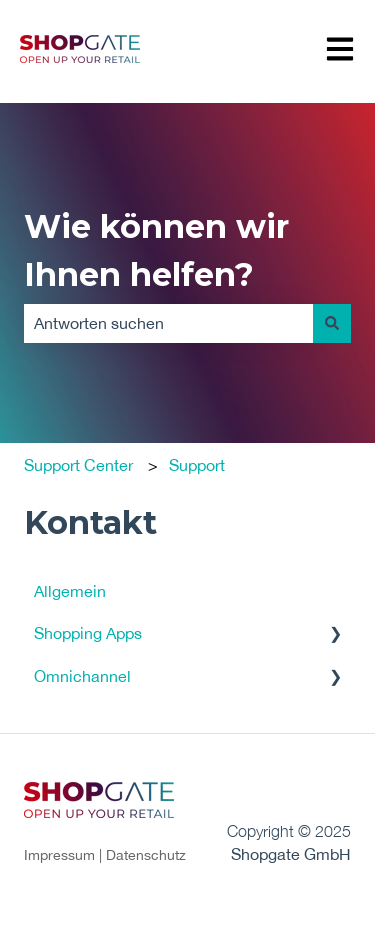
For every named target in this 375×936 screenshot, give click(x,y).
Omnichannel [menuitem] (82, 676)
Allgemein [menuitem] (70, 591)
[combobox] (168, 323)
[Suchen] (332, 323)
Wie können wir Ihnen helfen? (156, 250)
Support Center (78, 465)
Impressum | (65, 855)
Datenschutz (146, 855)
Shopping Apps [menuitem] (88, 633)
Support (197, 465)
